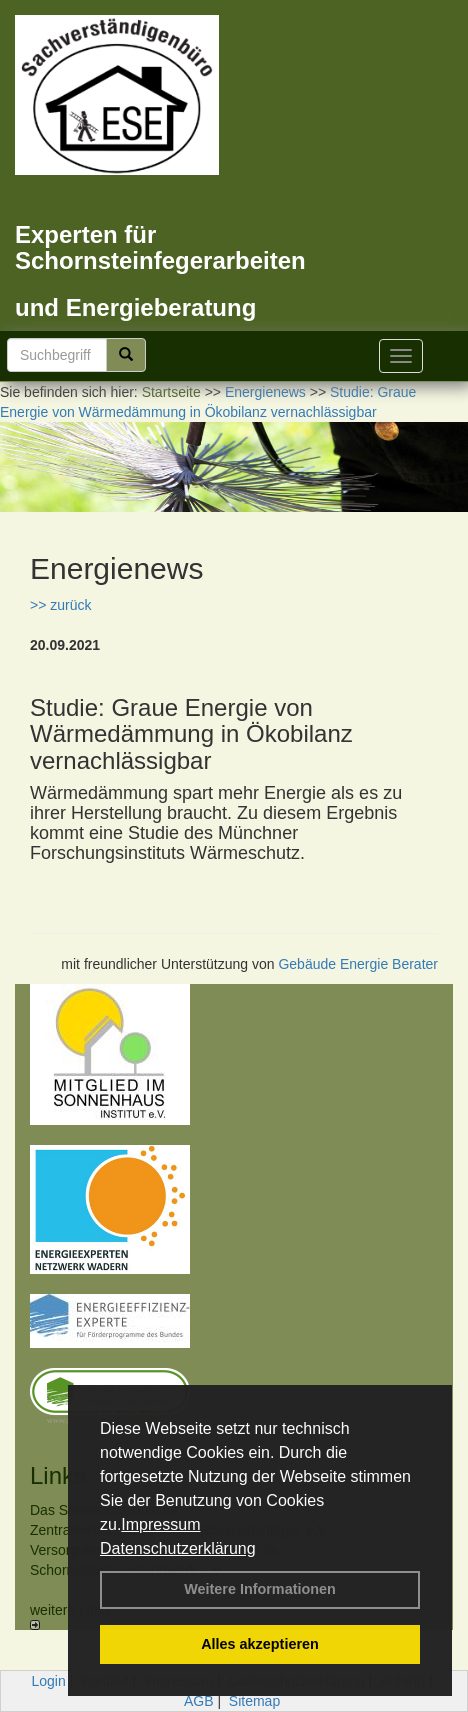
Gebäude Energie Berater (358, 964)
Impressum (160, 1524)
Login (49, 1681)
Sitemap (254, 1701)
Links (58, 1475)
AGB (199, 1701)
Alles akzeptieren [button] (260, 1644)
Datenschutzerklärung (178, 1548)
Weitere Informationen (260, 1589)
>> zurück (60, 605)
